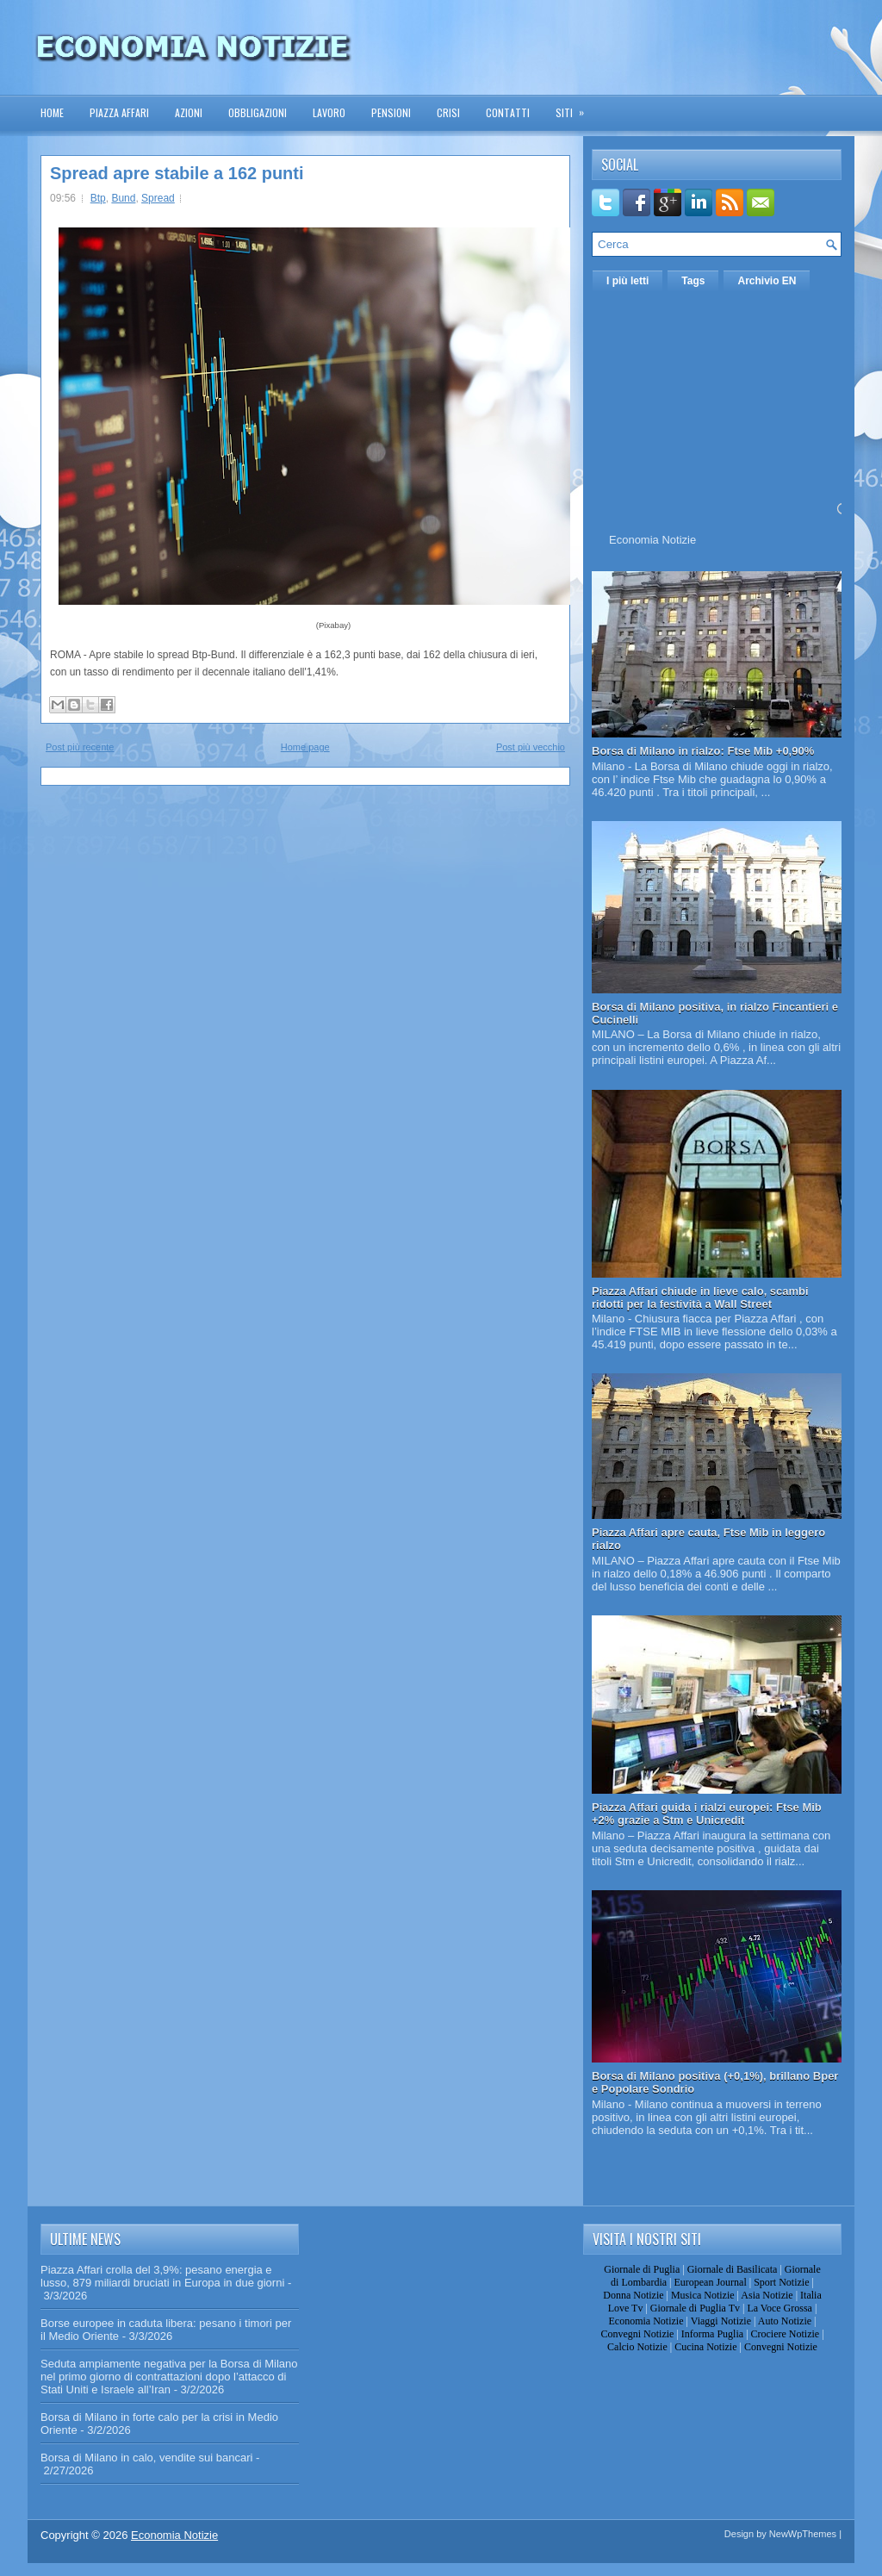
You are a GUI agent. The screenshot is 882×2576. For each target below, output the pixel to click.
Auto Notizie (784, 2321)
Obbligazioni (257, 112)
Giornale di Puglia (642, 2269)
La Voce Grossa (779, 2308)
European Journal (710, 2282)
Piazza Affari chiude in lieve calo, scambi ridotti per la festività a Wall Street (700, 1297)
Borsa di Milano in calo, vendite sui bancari (146, 2457)
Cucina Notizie (705, 2347)
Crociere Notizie (785, 2334)
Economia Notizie (652, 539)
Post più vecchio (530, 747)
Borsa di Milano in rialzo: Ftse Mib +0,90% (703, 750)
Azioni (188, 112)
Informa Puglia (712, 2334)
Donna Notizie (633, 2295)
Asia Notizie (766, 2295)
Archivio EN (766, 281)
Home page (305, 747)
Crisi (448, 112)
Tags (693, 281)
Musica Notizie (703, 2295)
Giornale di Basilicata (732, 2269)
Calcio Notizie (637, 2347)
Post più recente (80, 747)
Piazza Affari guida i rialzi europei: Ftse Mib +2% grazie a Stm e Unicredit (707, 1813)
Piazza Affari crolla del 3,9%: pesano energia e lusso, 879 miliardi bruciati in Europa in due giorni (162, 2276)
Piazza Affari (119, 112)
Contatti (508, 112)
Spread (158, 198)
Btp (98, 198)
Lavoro (329, 112)
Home (52, 112)
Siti (575, 107)
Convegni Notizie (637, 2334)
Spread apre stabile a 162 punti (177, 173)
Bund (123, 198)
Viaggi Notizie (721, 2321)
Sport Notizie (781, 2282)
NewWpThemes (802, 2534)
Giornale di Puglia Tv (695, 2308)
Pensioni (391, 112)
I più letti (627, 281)
